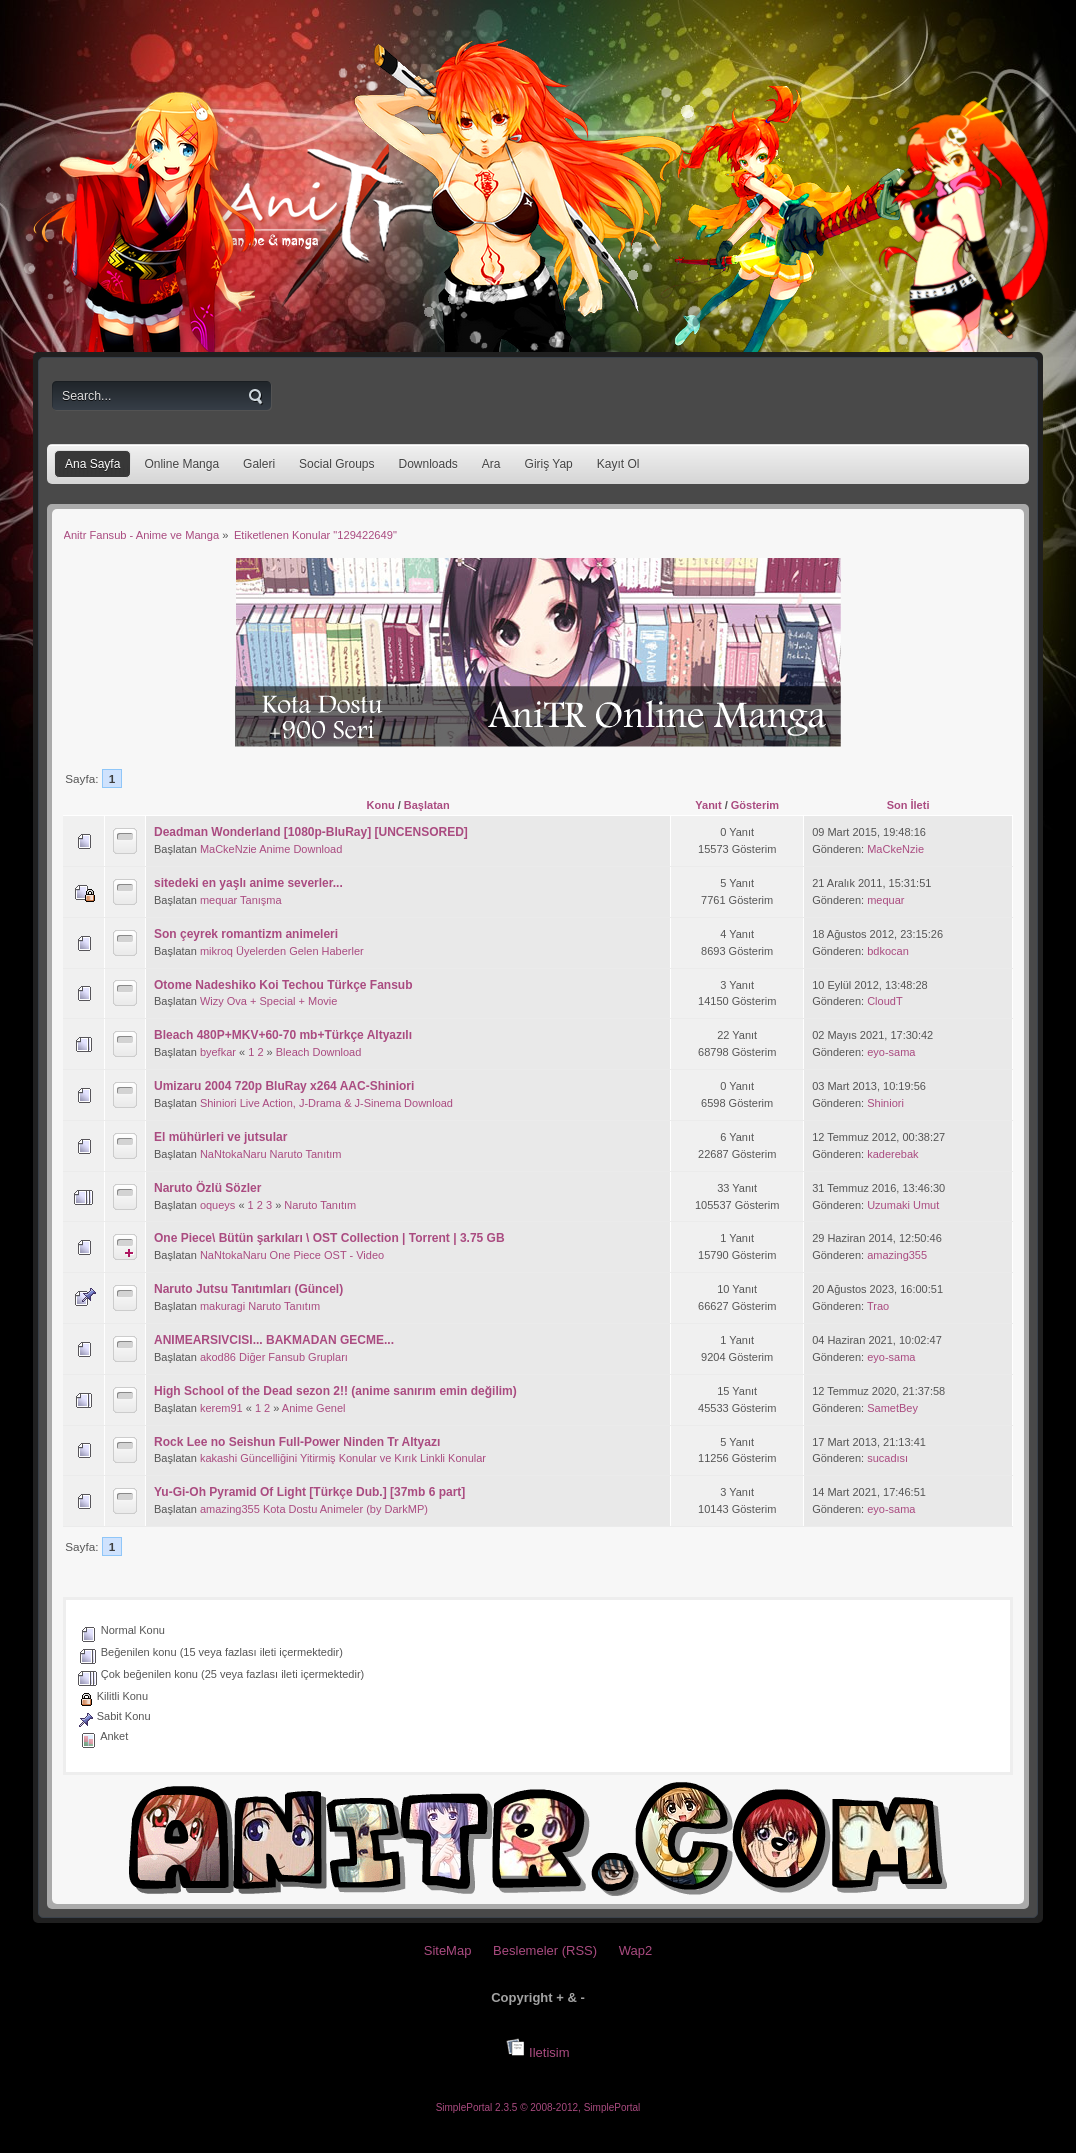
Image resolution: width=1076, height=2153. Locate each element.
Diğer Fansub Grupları (293, 1357)
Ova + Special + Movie (282, 1001)
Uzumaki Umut (903, 1205)
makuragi (222, 1306)
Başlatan (427, 805)
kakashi (218, 1458)
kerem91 (221, 1408)
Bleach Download (319, 1052)
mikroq (216, 951)
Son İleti (908, 805)
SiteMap (448, 1950)
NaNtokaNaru (233, 1154)
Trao (878, 1306)
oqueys (217, 1205)
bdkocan (888, 951)
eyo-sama (891, 1052)
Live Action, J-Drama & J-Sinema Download (346, 1103)
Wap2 (635, 1950)
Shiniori (218, 1103)
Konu (381, 805)
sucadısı (887, 1458)
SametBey (892, 1408)
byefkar (218, 1052)
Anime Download (300, 849)
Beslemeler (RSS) (545, 1950)
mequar (218, 900)
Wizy (212, 1001)
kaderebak (892, 1154)
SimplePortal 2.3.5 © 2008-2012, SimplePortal (538, 2107)
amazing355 (897, 1255)
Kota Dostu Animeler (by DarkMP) (345, 1509)
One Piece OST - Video (327, 1255)
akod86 (218, 1357)
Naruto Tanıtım (306, 1154)
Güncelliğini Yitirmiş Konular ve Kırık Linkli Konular (363, 1458)
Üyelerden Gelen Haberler (300, 951)
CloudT (884, 1001)
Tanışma (261, 900)
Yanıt (708, 805)
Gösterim (755, 805)
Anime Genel (314, 1408)
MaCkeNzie (228, 849)
